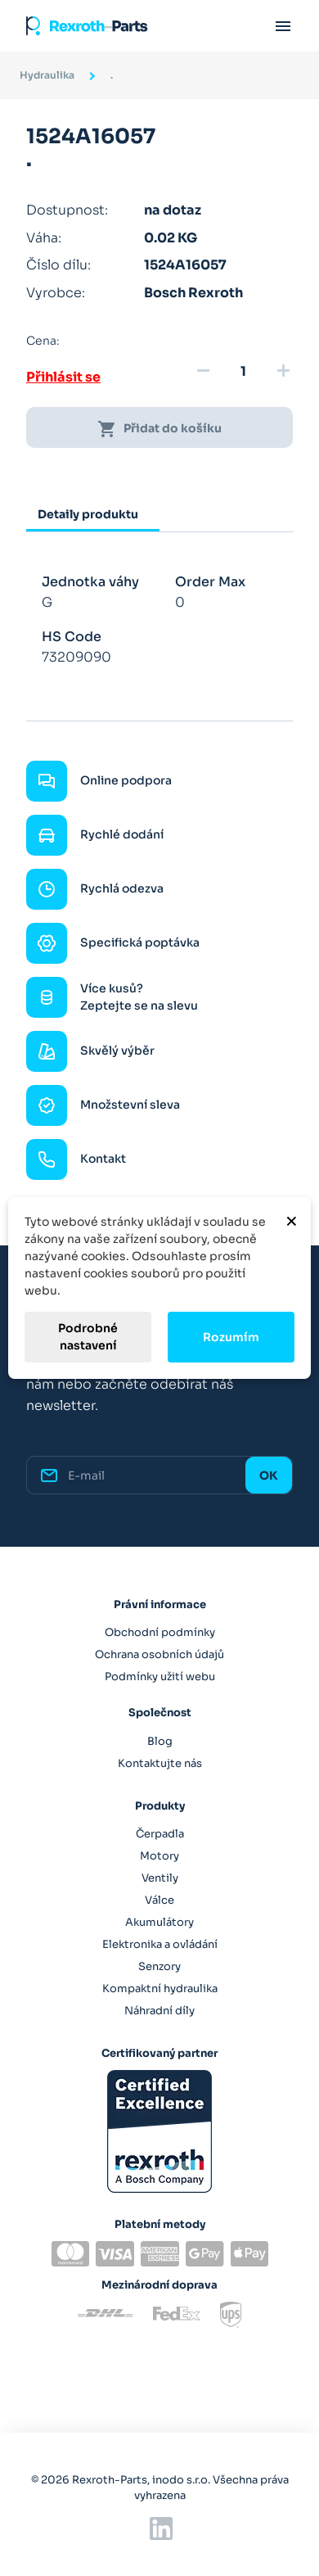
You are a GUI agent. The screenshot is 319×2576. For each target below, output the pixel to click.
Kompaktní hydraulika (160, 1988)
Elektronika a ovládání (160, 1944)
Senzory (159, 1966)
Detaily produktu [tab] (88, 514)
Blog (160, 1741)
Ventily (160, 1878)
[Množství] (243, 372)
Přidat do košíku (159, 429)
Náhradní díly (159, 2011)
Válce (159, 1900)
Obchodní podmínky (160, 1632)
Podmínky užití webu (160, 1676)
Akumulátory (159, 1922)
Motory (159, 1856)
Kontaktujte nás (160, 1763)
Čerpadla (160, 1834)
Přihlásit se (63, 377)
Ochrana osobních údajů (159, 1654)
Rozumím (231, 1337)
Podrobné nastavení (88, 1337)
